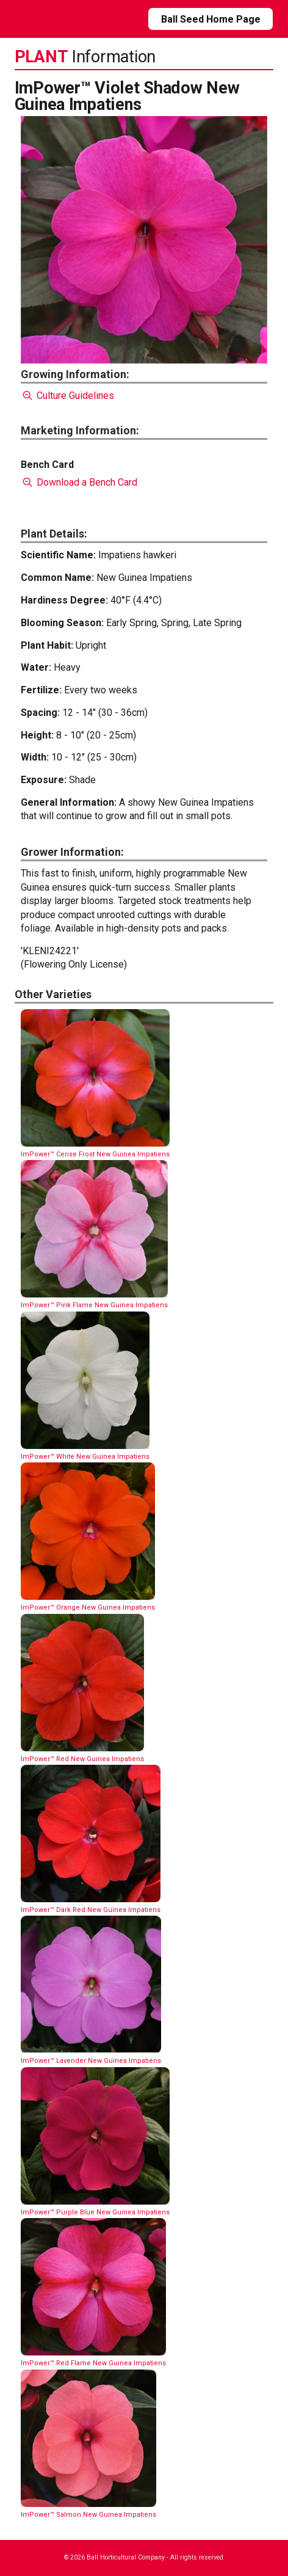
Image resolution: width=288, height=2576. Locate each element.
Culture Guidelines (67, 395)
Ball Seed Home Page (211, 19)
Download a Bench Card (79, 482)
